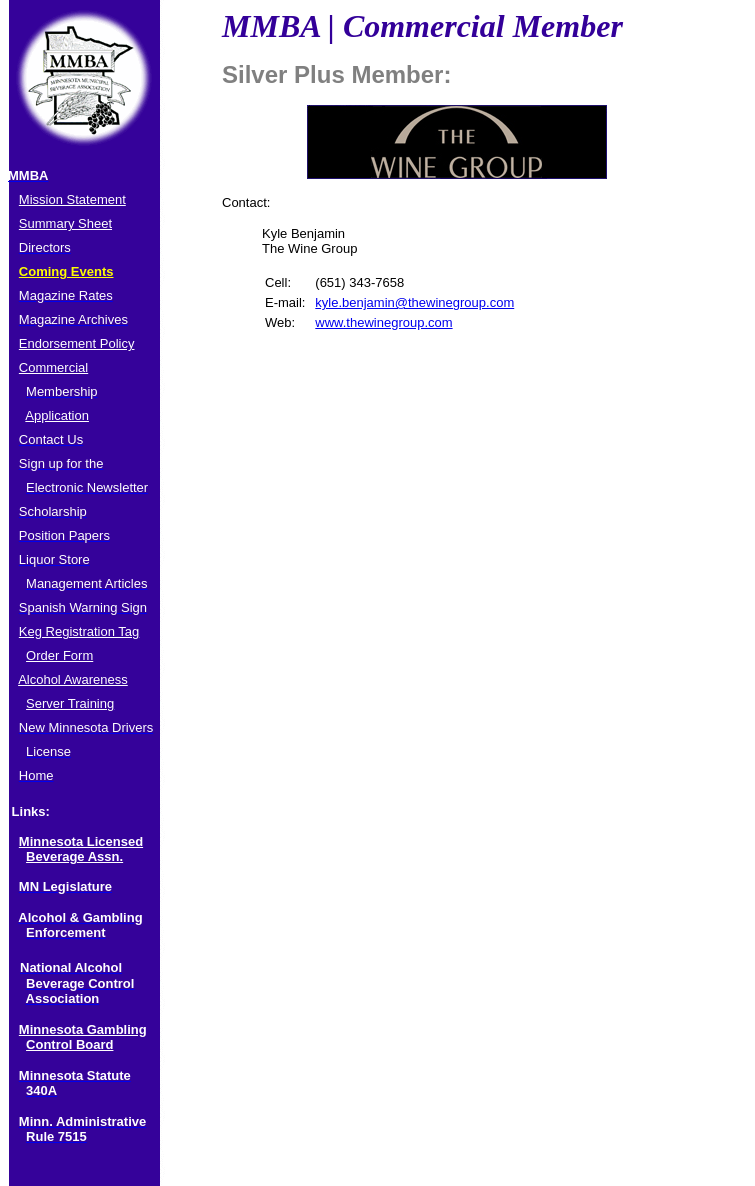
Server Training (70, 703)
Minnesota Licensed (81, 841)
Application (57, 415)
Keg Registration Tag (79, 631)
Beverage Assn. (74, 856)
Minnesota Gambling (83, 1029)
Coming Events (66, 271)
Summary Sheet (65, 223)
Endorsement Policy (77, 343)
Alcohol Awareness (73, 679)
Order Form (59, 655)
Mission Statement (72, 199)
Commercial (53, 367)
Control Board (69, 1044)
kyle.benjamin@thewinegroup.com (414, 302)
